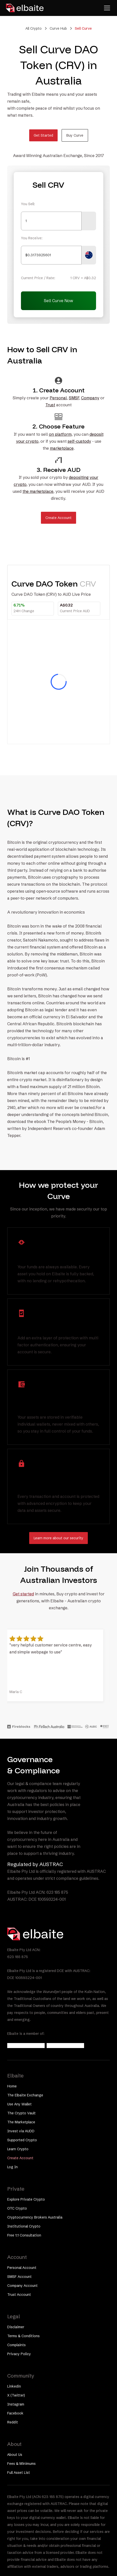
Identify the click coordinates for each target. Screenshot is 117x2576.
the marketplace (37, 491)
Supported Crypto (22, 2140)
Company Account (22, 2285)
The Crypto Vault (21, 2113)
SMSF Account (19, 2276)
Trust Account (19, 2294)
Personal (58, 397)
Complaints (16, 2345)
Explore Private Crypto (26, 2199)
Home (12, 2086)
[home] (25, 8)
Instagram (15, 2404)
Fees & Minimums (21, 2463)
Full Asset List (18, 2472)
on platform (60, 434)
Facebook (15, 2413)
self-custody (79, 441)
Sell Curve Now (58, 300)
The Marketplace (21, 2122)
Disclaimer (15, 2327)
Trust (50, 404)
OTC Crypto (17, 2208)
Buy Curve (74, 135)
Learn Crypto (17, 2149)
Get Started (43, 135)
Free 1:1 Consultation (24, 2235)
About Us (14, 2454)
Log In (12, 2167)
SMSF (74, 397)
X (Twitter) (16, 2395)
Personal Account (21, 2267)
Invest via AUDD (20, 2131)
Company (90, 397)
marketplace (62, 448)
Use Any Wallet (19, 2104)
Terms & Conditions (23, 2336)
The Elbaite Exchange (25, 2095)
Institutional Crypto (23, 2226)
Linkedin (14, 2386)
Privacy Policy (19, 2354)
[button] (106, 8)
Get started (23, 1593)
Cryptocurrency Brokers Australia (34, 2217)
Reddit (12, 2422)
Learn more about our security (58, 1538)
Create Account (58, 517)
